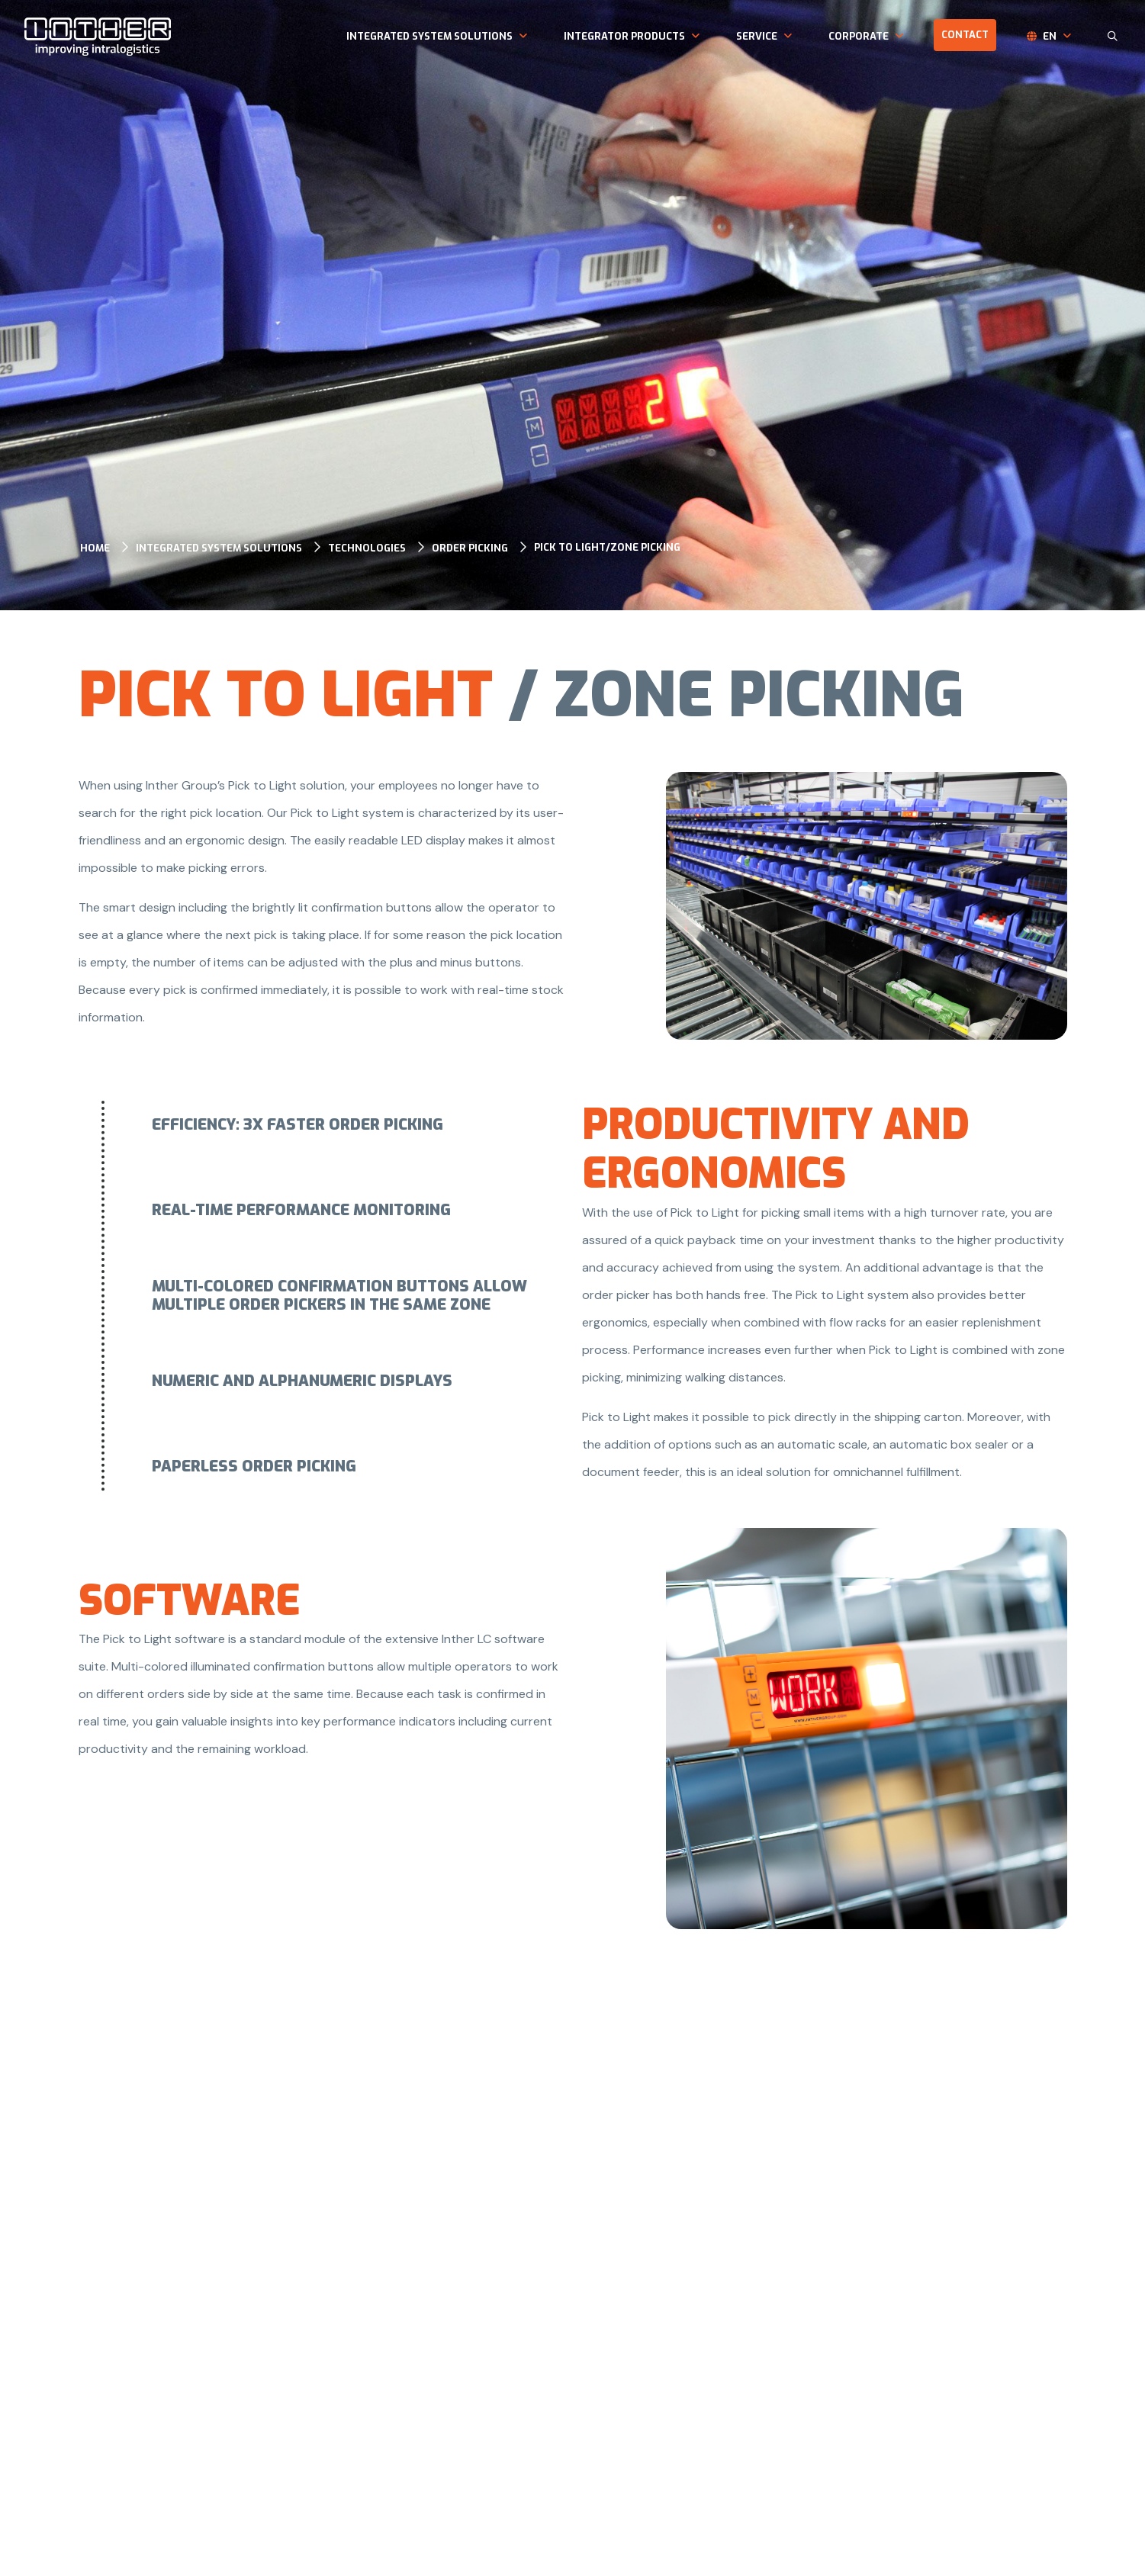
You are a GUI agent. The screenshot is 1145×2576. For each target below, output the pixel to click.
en (1050, 36)
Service (756, 36)
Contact (965, 34)
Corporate (858, 36)
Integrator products (624, 36)
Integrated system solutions (429, 36)
